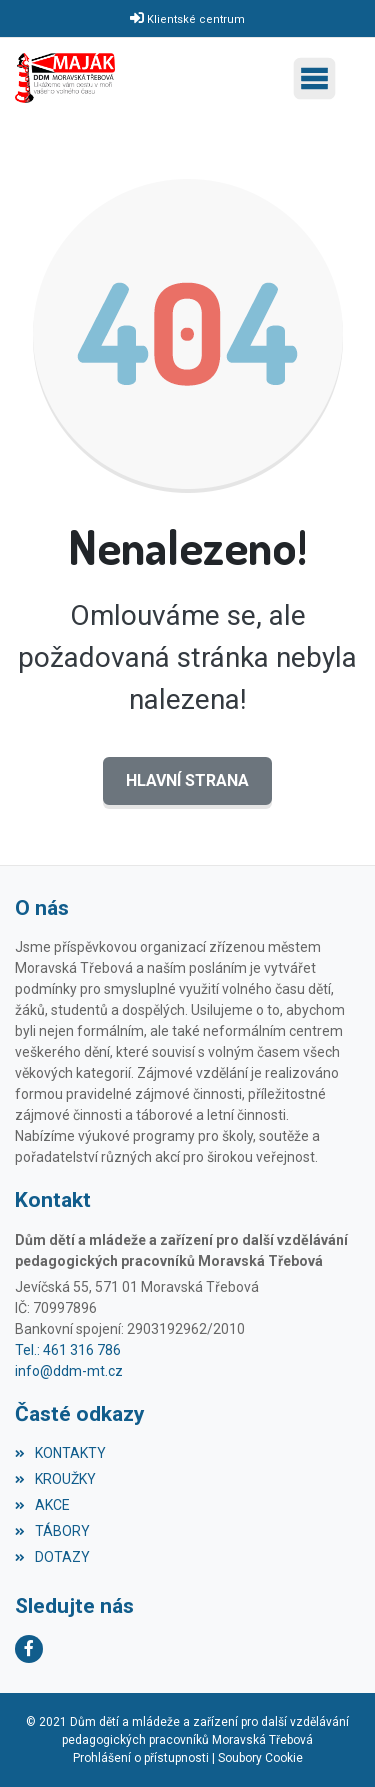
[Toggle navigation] (319, 78)
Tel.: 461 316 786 (68, 1350)
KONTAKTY (60, 1453)
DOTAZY (52, 1557)
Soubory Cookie (260, 1758)
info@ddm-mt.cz (69, 1371)
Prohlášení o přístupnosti (141, 1758)
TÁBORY (52, 1531)
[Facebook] (29, 1649)
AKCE (42, 1505)
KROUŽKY (55, 1479)
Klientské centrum (196, 19)
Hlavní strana (187, 780)
